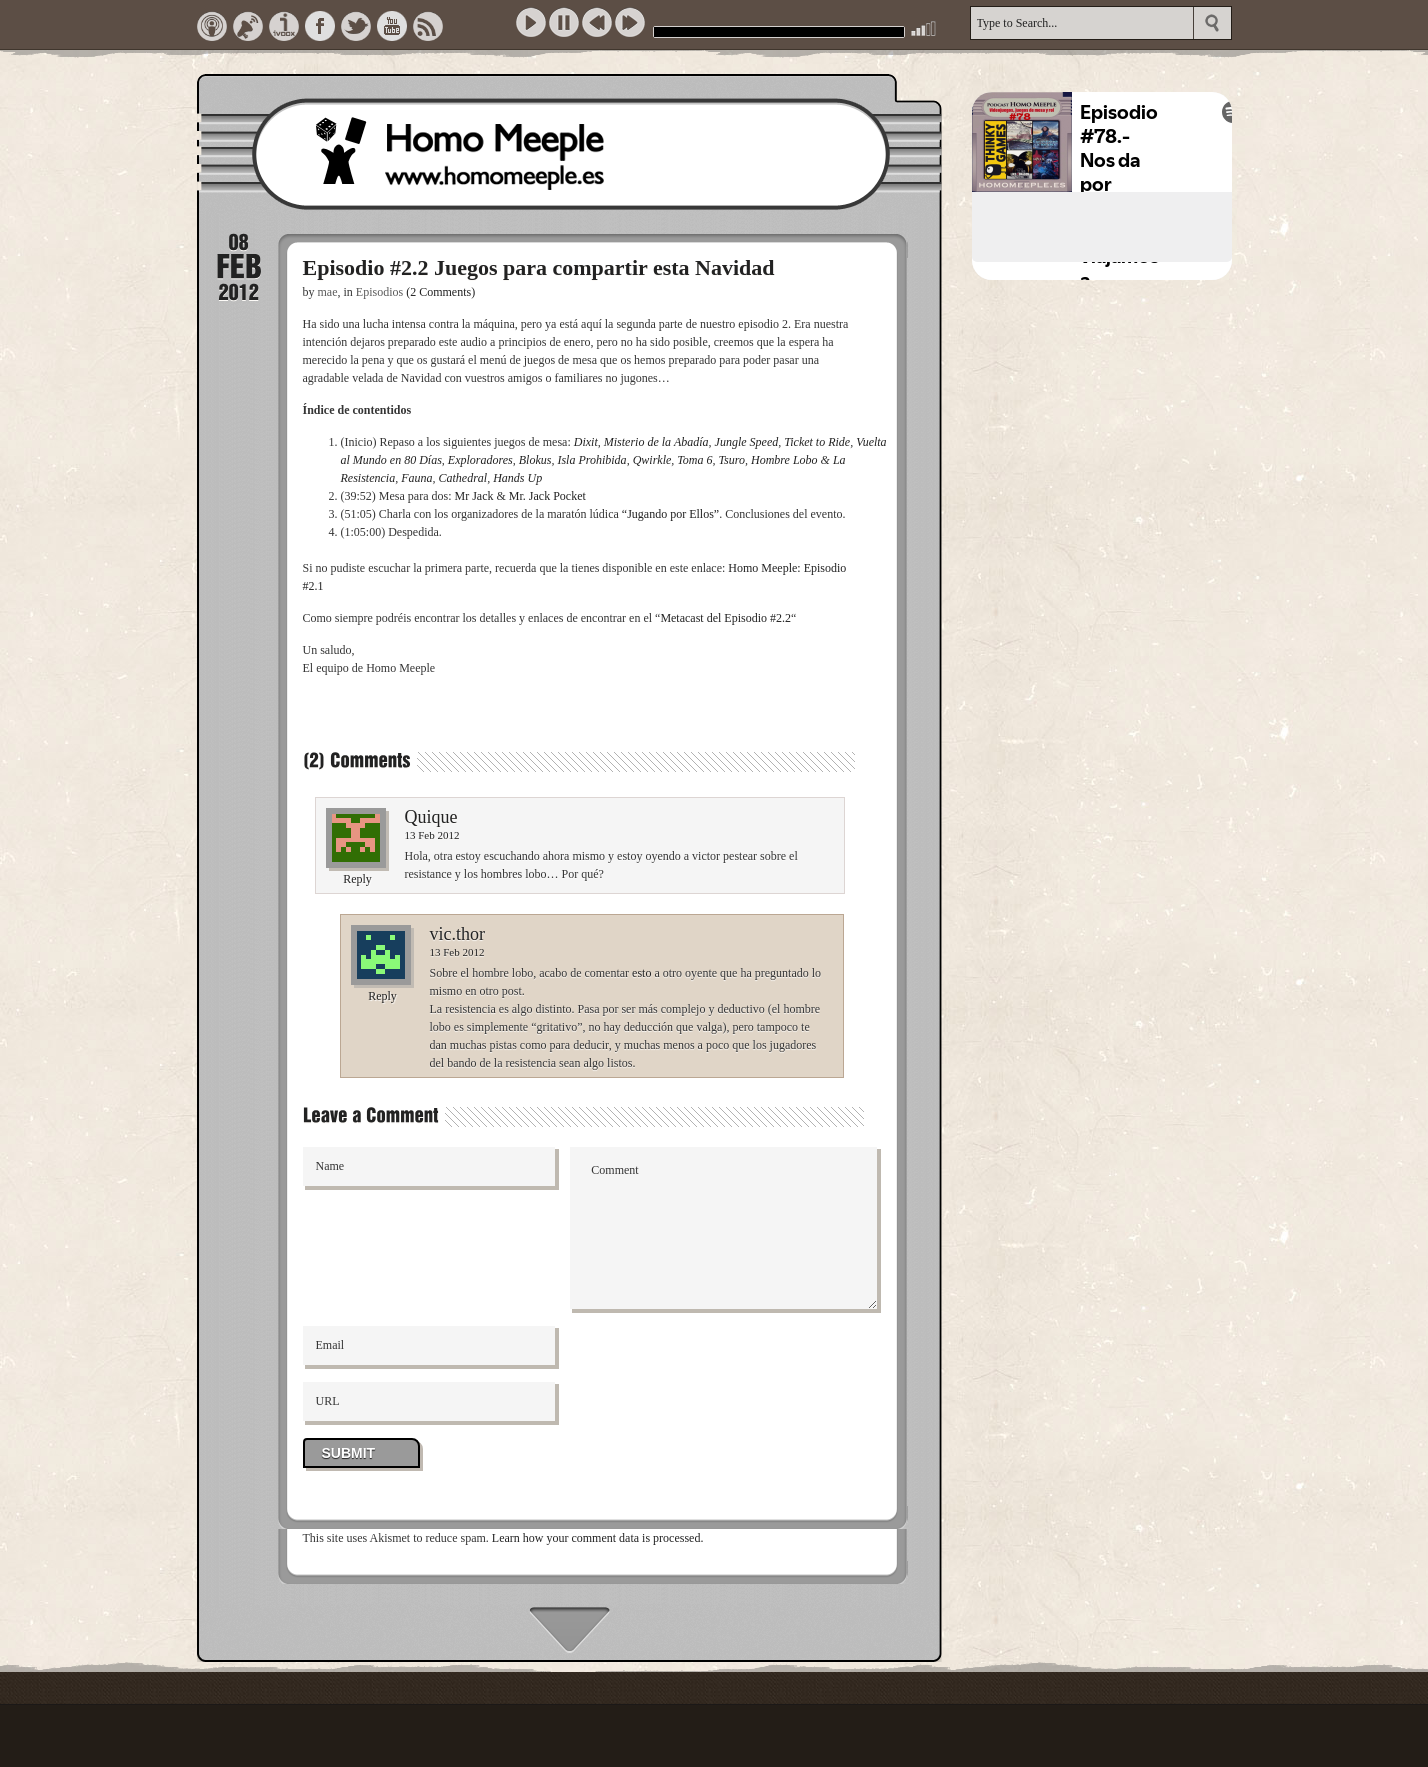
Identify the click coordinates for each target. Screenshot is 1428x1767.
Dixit (586, 442)
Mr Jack (475, 496)
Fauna (416, 478)
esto (641, 973)
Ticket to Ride (817, 442)
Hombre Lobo (784, 460)
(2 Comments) (440, 292)
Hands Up (517, 478)
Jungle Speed (747, 442)
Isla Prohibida (591, 460)
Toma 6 (694, 460)
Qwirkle (652, 460)
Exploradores (480, 460)
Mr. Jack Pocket (547, 496)
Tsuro (732, 460)
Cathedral (463, 478)
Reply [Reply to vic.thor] (382, 996)
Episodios (379, 292)
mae (328, 292)
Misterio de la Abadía (656, 442)
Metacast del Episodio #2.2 (725, 618)
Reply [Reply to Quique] (357, 879)
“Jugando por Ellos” (670, 514)
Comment (723, 1228)
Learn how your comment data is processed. (598, 1538)
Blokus (535, 460)
